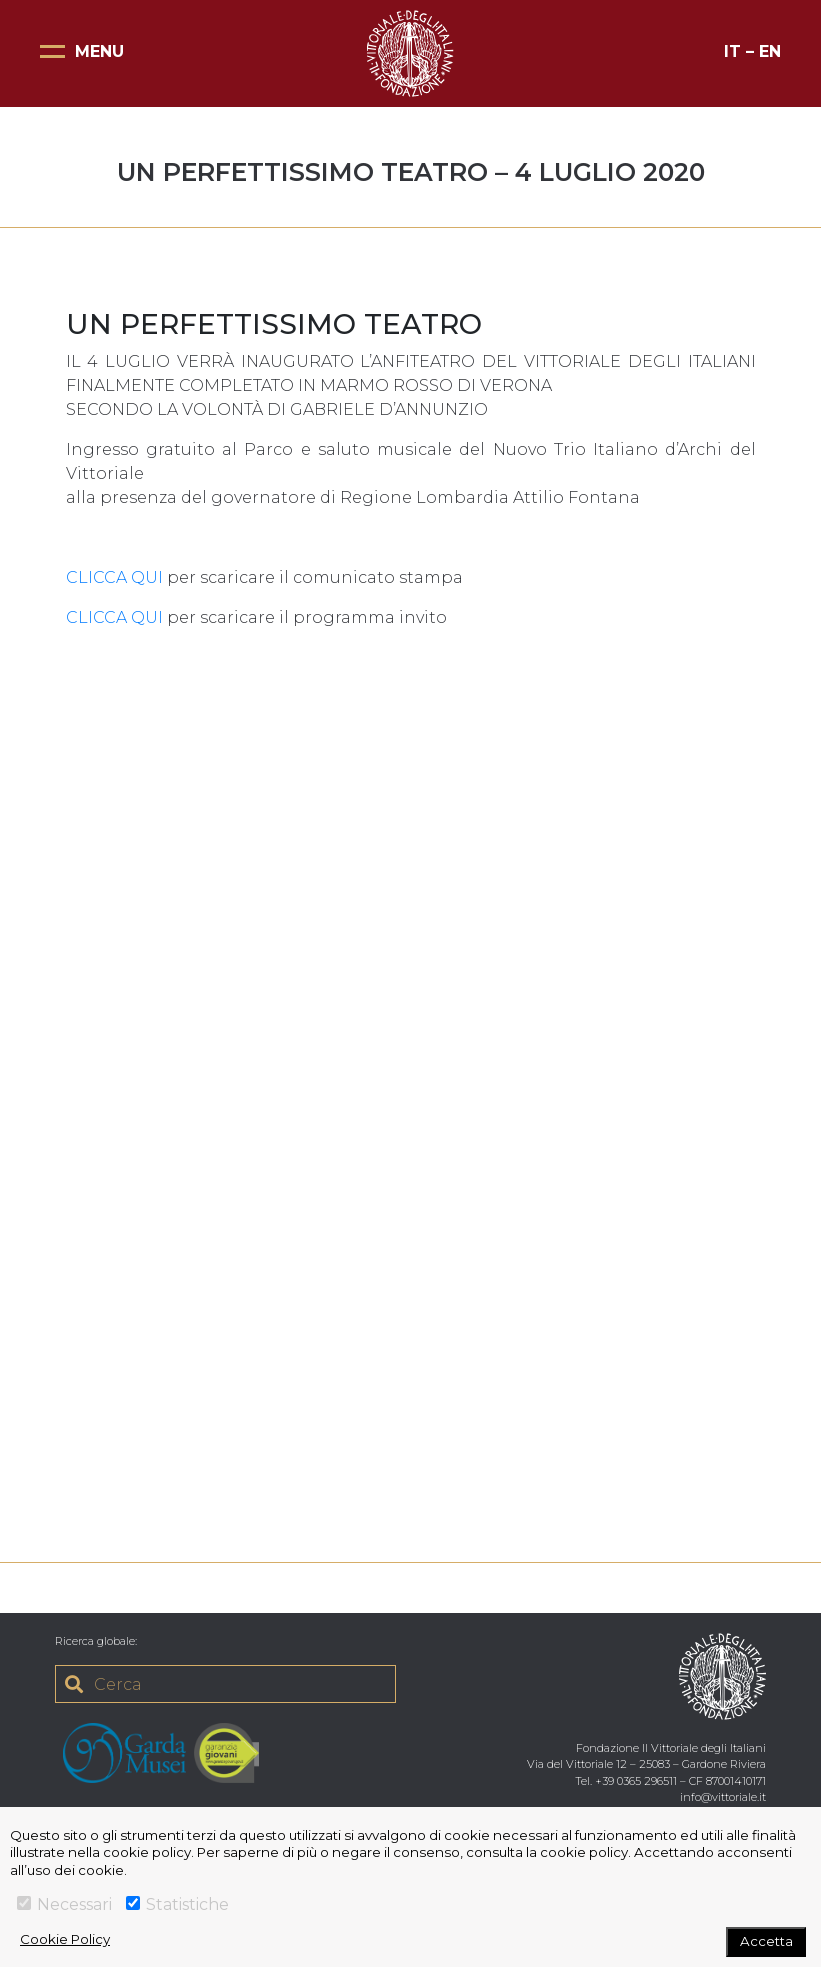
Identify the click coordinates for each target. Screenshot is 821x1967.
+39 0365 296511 (636, 1781)
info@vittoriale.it (723, 1797)
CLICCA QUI (114, 577)
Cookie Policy (65, 1939)
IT (732, 51)
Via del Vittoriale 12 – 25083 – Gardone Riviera (646, 1764)
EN (770, 51)
